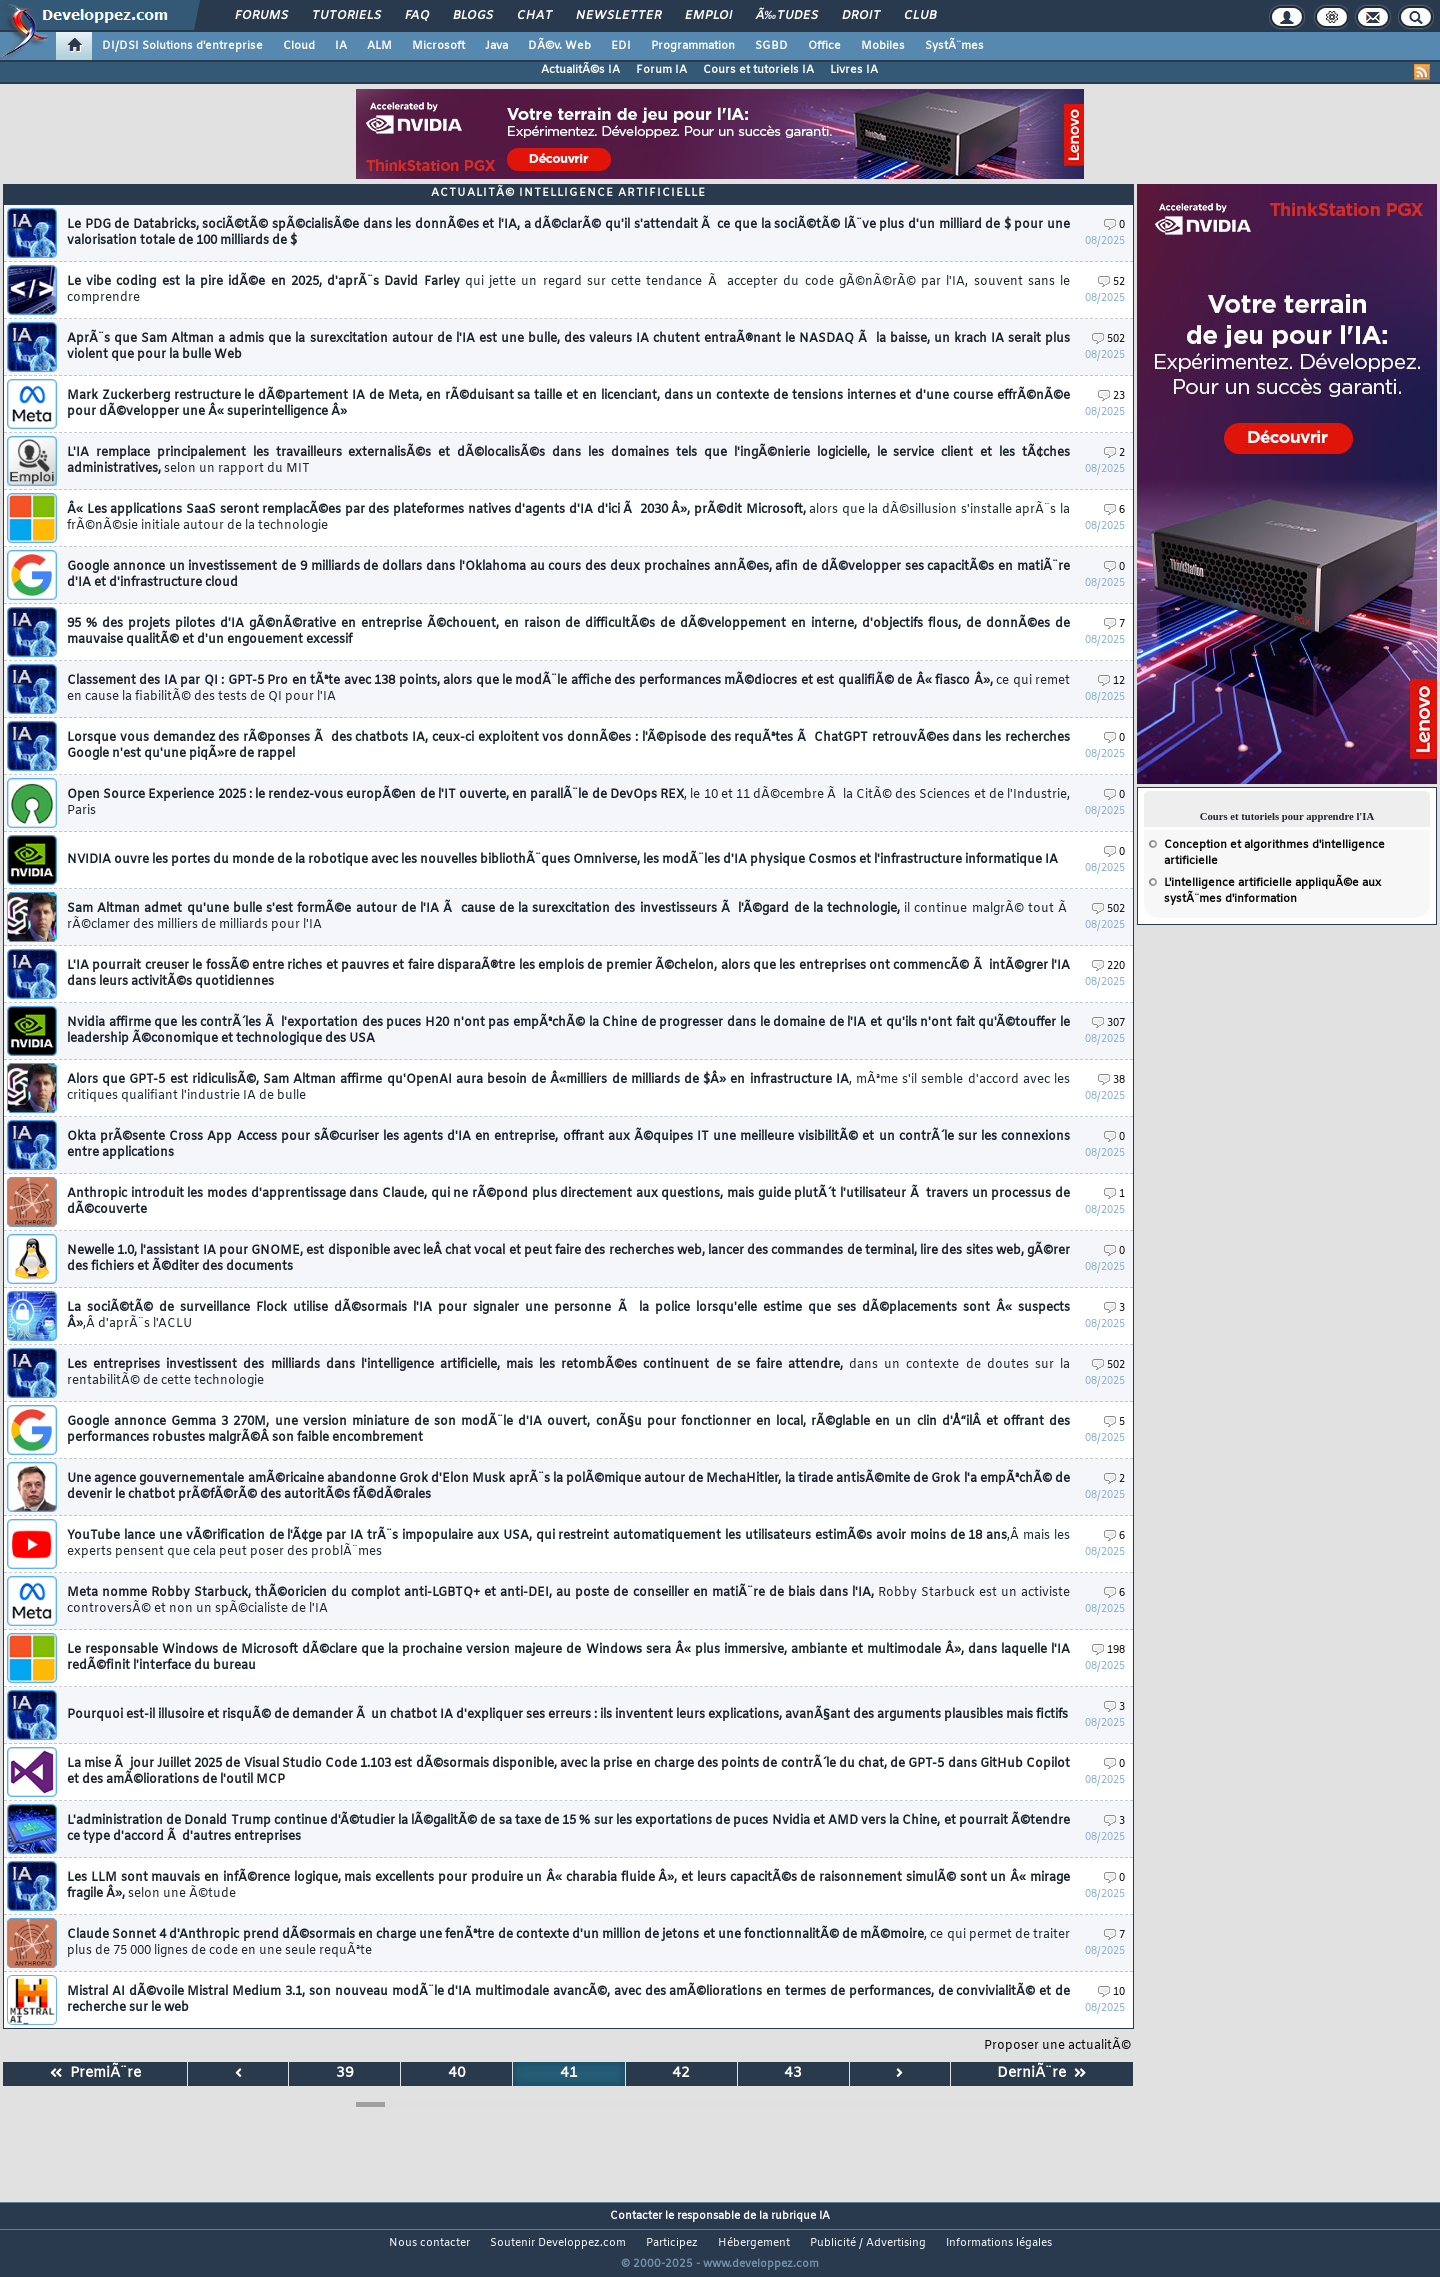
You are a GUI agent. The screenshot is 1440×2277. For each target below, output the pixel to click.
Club (920, 16)
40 (457, 2073)
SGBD (771, 46)
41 (569, 2073)
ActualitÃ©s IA (580, 70)
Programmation (693, 46)
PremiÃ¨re (95, 2073)
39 (345, 2073)
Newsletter (618, 16)
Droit (861, 16)
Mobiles (883, 46)
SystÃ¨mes (954, 46)
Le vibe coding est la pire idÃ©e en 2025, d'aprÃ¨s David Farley (568, 290)
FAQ (417, 16)
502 (1108, 339)
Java (496, 46)
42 (681, 2073)
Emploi (708, 16)
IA (341, 46)
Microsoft (438, 46)
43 (793, 2073)
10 (1111, 1992)
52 (1111, 282)
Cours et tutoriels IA (758, 70)
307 (1108, 1023)
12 (1111, 681)
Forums (261, 16)
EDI (621, 46)
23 (1111, 396)
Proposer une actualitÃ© (1057, 2046)
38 (1111, 1080)
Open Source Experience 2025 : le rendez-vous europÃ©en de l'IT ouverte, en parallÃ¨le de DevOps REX (568, 803)
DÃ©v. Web (559, 46)
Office (824, 46)
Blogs (473, 16)
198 (1108, 1650)
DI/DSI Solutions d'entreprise (182, 46)
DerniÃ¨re (1041, 2073)
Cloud (299, 46)
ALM (379, 46)
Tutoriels (346, 16)
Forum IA (661, 70)
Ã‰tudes (787, 16)
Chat (534, 16)
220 (1108, 966)
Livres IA (854, 70)
